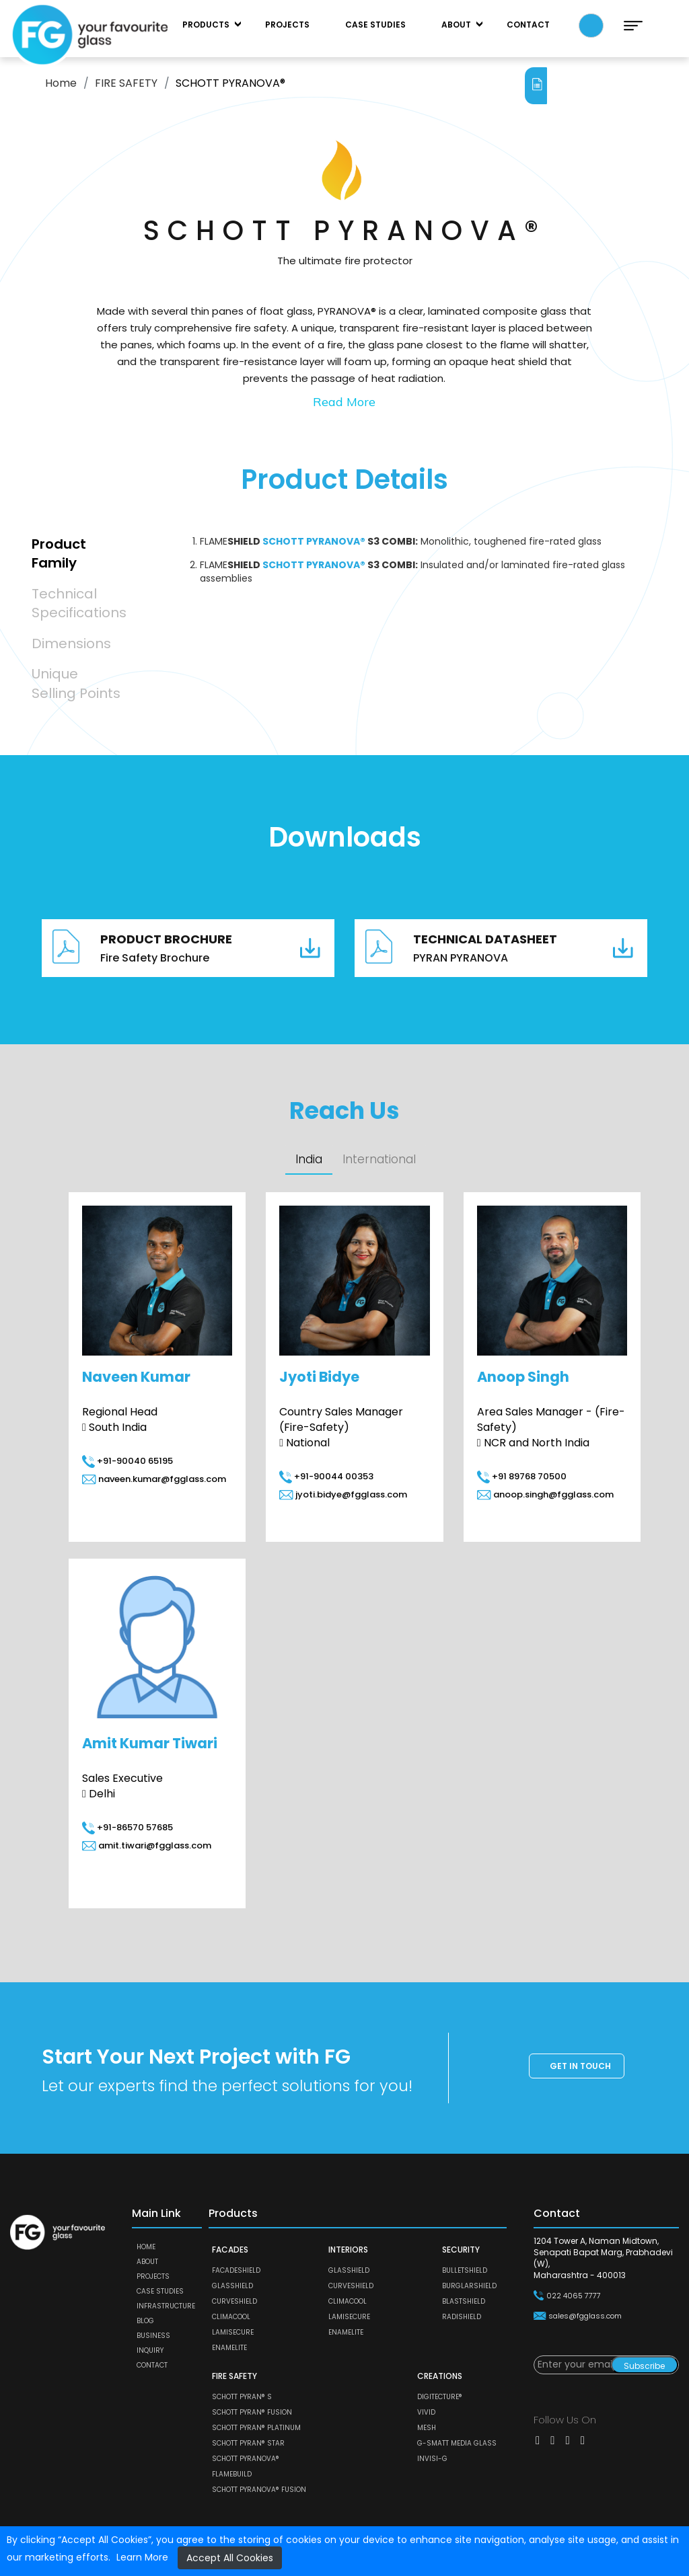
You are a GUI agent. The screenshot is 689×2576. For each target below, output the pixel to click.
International (380, 1160)
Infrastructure (166, 2307)
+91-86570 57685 (127, 1828)
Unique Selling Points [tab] (76, 683)
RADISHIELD (461, 2317)
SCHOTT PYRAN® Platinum (256, 2428)
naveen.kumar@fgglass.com (154, 1479)
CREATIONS (439, 2376)
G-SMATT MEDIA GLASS (457, 2444)
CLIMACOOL (231, 2317)
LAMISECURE (233, 2333)
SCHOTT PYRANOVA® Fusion (259, 2490)
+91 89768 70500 (522, 1477)
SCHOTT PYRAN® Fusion (252, 2413)
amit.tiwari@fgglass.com (146, 1846)
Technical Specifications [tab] (79, 603)
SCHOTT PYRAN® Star (248, 2444)
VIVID (426, 2413)
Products (205, 24)
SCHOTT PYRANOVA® (245, 2459)
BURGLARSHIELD (469, 2286)
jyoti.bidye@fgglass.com (343, 1495)
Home (61, 83)
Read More (344, 401)
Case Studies (375, 24)
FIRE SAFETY (126, 83)
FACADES (230, 2250)
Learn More (142, 2557)
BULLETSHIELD (464, 2271)
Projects (287, 24)
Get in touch (580, 2066)
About (456, 24)
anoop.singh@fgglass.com (545, 1495)
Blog (145, 2321)
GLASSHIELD (232, 2286)
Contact (528, 24)
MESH (426, 2428)
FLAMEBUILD (232, 2475)
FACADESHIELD (236, 2271)
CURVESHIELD (234, 2302)
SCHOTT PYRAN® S (242, 2397)
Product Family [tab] (59, 554)
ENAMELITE (229, 2348)
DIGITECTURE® (439, 2397)
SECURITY (461, 2250)
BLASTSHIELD (463, 2302)
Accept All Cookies (229, 2558)
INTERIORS (348, 2250)
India (309, 1160)
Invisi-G (432, 2459)
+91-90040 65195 (127, 1461)
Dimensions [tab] (71, 643)
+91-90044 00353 (326, 1477)
